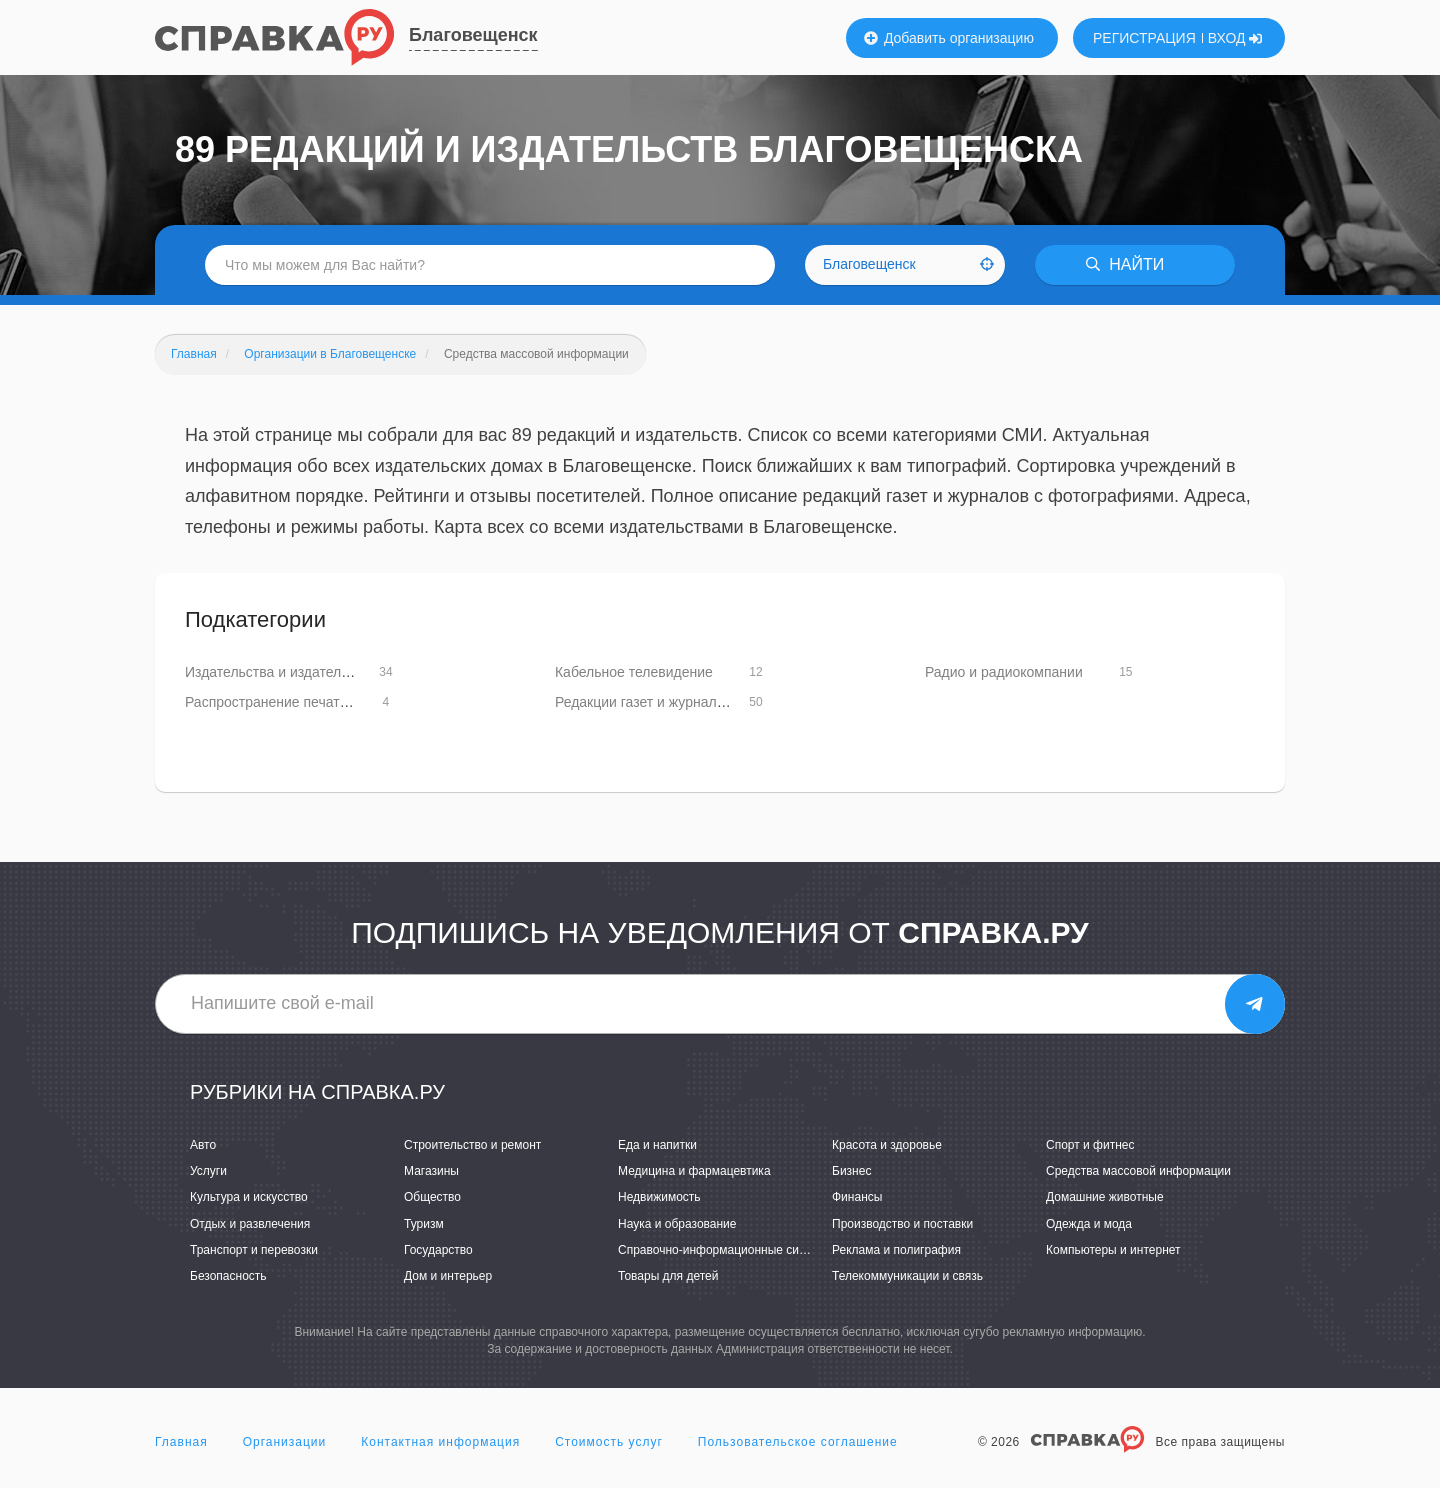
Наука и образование (677, 1224)
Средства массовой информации (1138, 1171)
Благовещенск (473, 35)
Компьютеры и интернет (1113, 1250)
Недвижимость (659, 1197)
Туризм (424, 1224)
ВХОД (1235, 38)
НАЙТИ (1125, 264)
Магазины (431, 1171)
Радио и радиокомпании (1004, 672)
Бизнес (851, 1171)
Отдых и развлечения (250, 1224)
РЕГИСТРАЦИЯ (1144, 38)
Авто (203, 1145)
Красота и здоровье (887, 1145)
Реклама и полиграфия (896, 1250)
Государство (438, 1250)
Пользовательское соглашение (798, 1442)
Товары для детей (668, 1276)
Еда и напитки (657, 1145)
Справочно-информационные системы (726, 1250)
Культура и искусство (249, 1197)
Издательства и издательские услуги (304, 672)
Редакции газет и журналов (643, 702)
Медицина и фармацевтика (694, 1171)
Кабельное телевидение (634, 672)
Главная (181, 1442)
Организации (285, 1442)
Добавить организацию (949, 38)
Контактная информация (440, 1442)
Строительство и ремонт (472, 1145)
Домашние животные (1105, 1197)
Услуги (208, 1171)
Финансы (857, 1197)
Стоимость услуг (609, 1442)
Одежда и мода (1089, 1224)
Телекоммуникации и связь (907, 1276)
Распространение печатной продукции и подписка (347, 702)
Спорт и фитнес (1090, 1145)
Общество (432, 1197)
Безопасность (228, 1276)
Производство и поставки (902, 1224)
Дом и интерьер (448, 1276)
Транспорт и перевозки (254, 1250)
